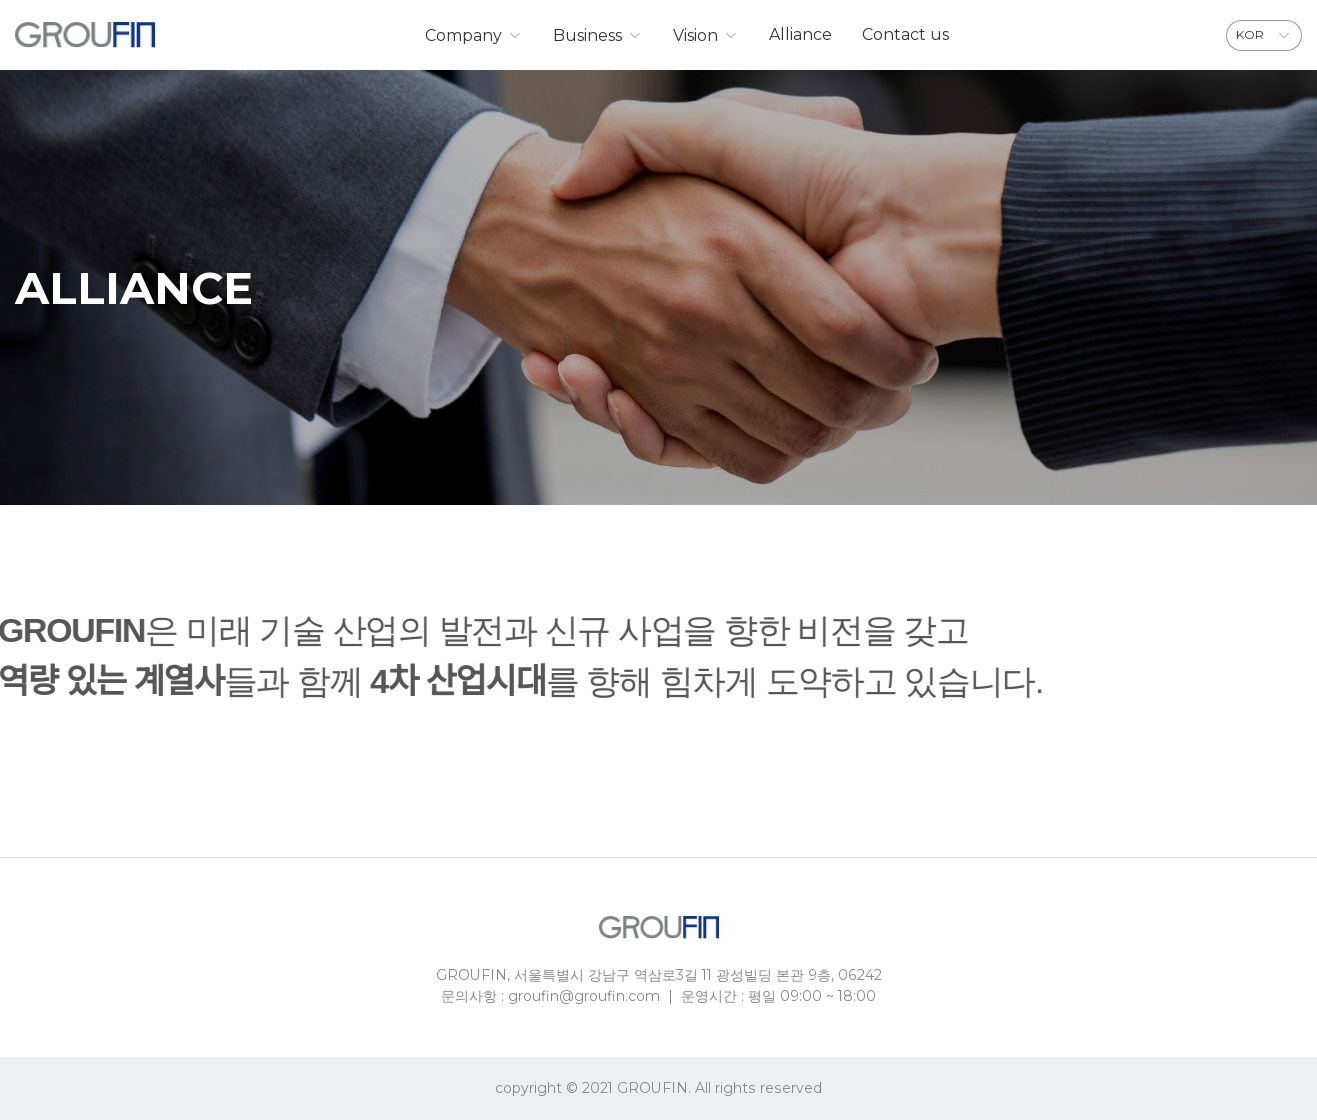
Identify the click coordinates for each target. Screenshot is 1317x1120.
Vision (695, 35)
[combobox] (1264, 35)
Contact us (905, 34)
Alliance (800, 34)
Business (587, 35)
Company (463, 35)
